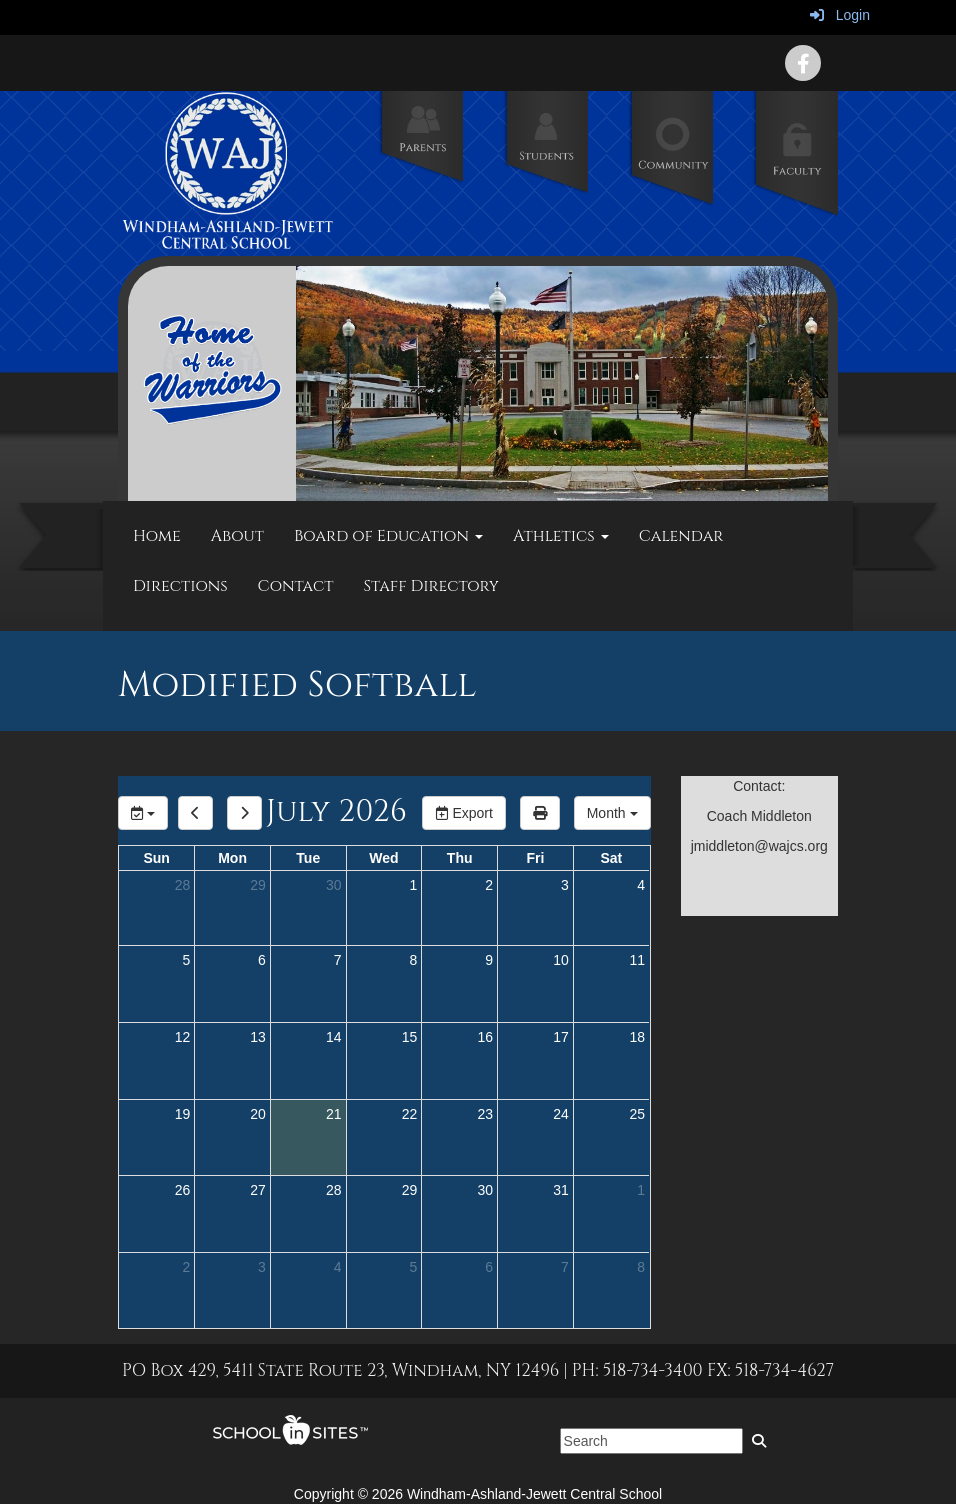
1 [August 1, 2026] (641, 1190)
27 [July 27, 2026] (258, 1190)
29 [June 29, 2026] (258, 885)
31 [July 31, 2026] (561, 1190)
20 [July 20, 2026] (258, 1114)
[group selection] (143, 813)
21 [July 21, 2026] (334, 1114)
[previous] (195, 813)
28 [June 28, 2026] (183, 885)
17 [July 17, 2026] (561, 1037)
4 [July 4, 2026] (641, 885)
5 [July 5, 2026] (186, 960)
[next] (244, 813)
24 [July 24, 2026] (561, 1114)
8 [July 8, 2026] (414, 960)
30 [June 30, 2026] (334, 885)
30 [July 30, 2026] (485, 1190)
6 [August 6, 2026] (489, 1267)
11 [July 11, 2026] (637, 960)
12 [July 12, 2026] (183, 1037)
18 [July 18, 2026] (637, 1037)
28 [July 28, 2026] (334, 1190)
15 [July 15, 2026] (410, 1037)
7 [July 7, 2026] (338, 960)
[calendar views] (612, 813)
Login (840, 15)
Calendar (681, 536)
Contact (296, 586)
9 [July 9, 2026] (489, 960)
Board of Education (388, 536)
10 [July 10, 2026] (561, 960)
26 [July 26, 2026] (183, 1190)
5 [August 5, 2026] (414, 1267)
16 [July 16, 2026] (485, 1037)
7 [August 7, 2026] (565, 1267)
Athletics (561, 536)
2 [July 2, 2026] (489, 885)
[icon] (803, 63)
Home (157, 536)
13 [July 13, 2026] (258, 1037)
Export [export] (464, 813)
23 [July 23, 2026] (485, 1114)
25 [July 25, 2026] (637, 1114)
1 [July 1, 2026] (414, 885)
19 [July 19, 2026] (183, 1114)
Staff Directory (432, 586)
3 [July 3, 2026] (565, 885)
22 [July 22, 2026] (410, 1114)
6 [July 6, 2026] (262, 960)
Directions (180, 586)
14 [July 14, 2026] (334, 1037)
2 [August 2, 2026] (186, 1267)
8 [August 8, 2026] (641, 1267)
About (237, 536)
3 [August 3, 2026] (262, 1267)
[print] (540, 813)
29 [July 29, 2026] (410, 1190)
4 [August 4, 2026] (338, 1267)
